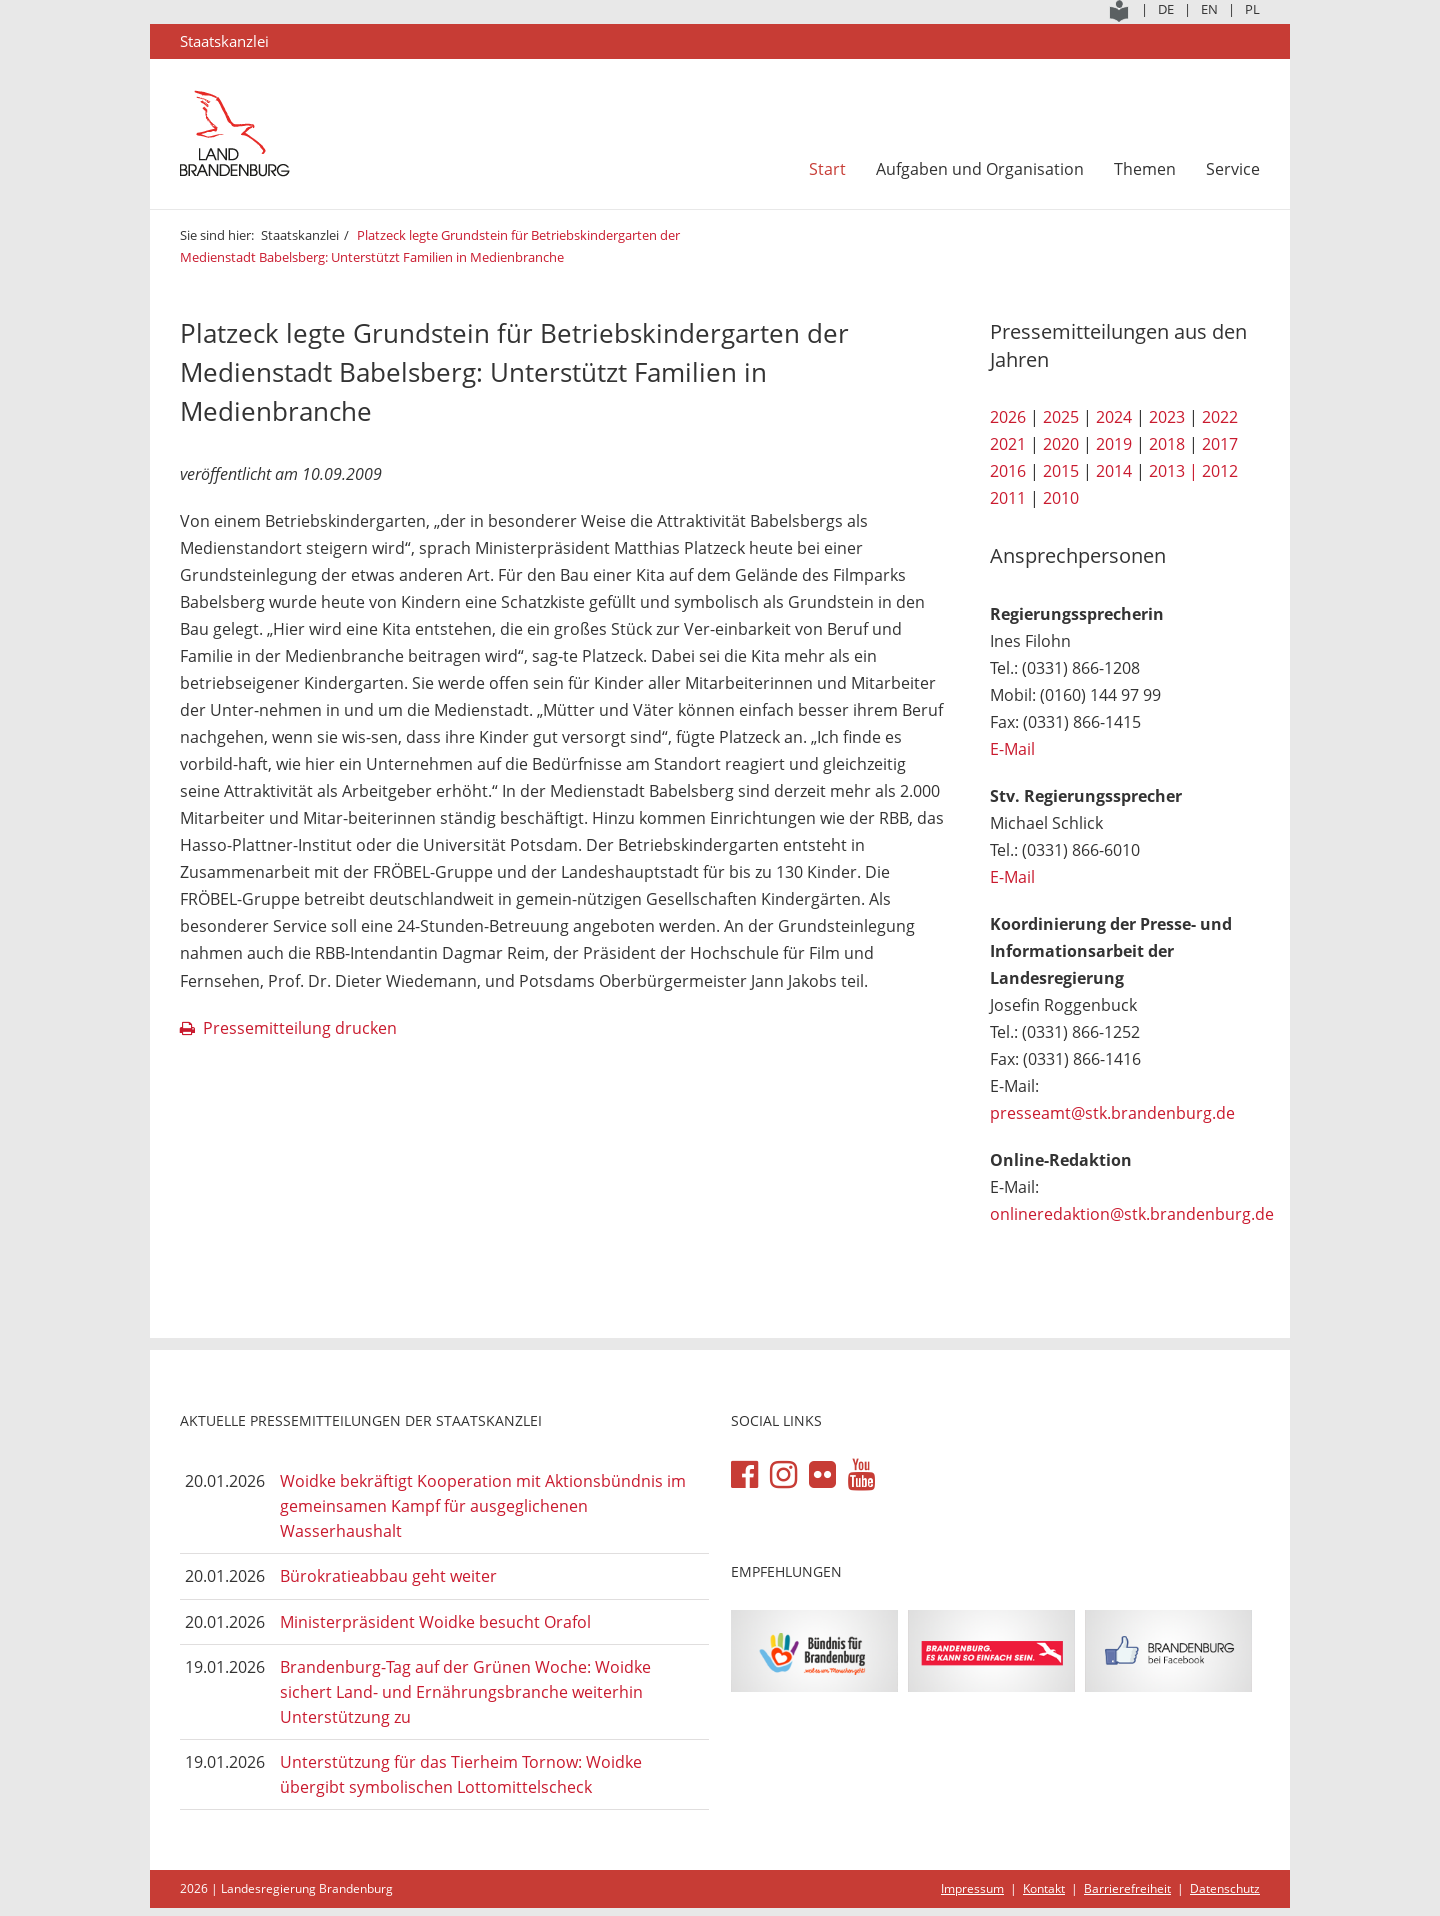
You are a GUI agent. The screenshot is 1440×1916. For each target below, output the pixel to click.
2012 (1220, 471)
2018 (1167, 444)
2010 (1061, 498)
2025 (1061, 417)
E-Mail (1012, 749)
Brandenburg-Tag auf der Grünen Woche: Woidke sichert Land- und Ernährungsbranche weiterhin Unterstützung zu (465, 1691)
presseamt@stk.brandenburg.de (1112, 1113)
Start (827, 169)
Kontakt (1044, 1888)
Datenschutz (1225, 1888)
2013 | (1173, 471)
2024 (1114, 417)
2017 (1220, 444)
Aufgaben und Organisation (980, 169)
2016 (1008, 471)
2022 (1220, 417)
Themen (1145, 169)
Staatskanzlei (300, 235)
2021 (1008, 444)
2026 (1008, 417)
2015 (1061, 471)
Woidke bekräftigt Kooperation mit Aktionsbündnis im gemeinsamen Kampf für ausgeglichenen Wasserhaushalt (483, 1505)
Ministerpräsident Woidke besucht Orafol (435, 1622)
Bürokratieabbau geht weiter (388, 1576)
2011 (1008, 498)
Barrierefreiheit (1127, 1888)
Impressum (972, 1888)
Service (1233, 169)
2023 (1167, 417)
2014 (1114, 471)
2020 (1061, 444)
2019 (1114, 444)
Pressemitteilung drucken (300, 1028)
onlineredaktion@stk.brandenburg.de (1132, 1214)
